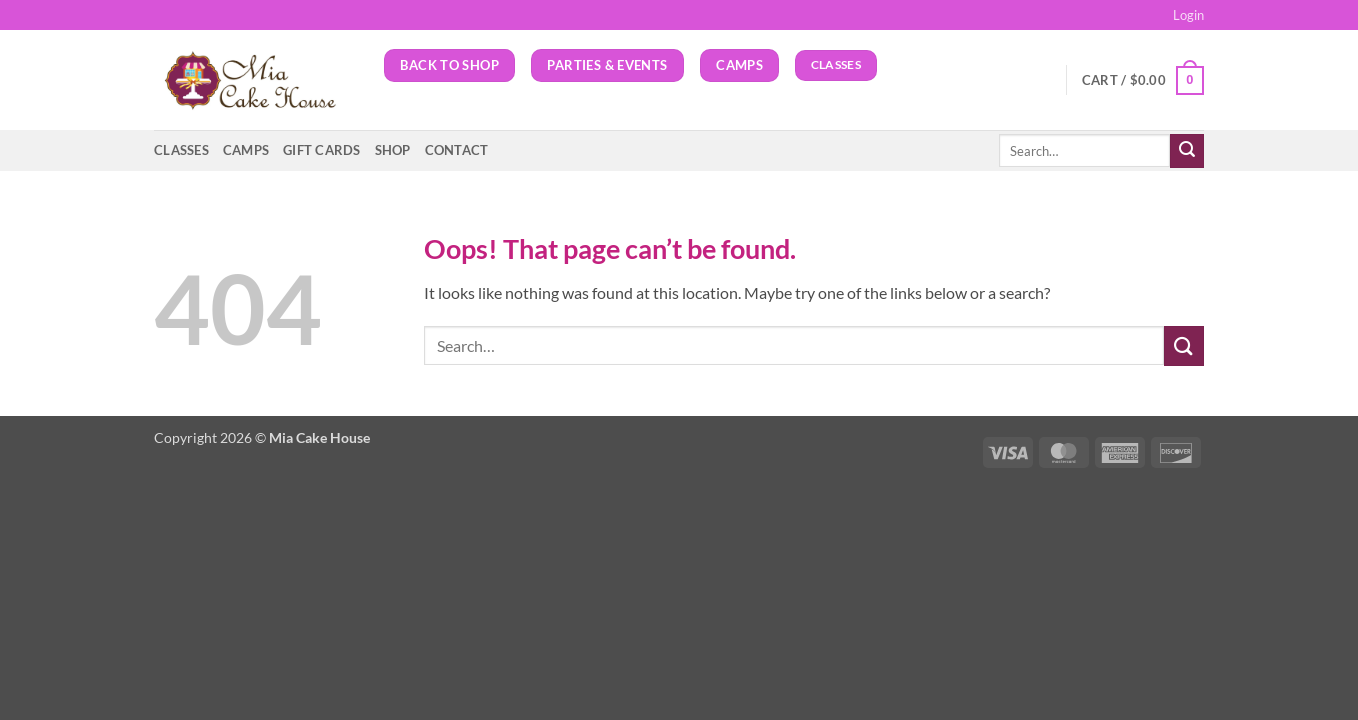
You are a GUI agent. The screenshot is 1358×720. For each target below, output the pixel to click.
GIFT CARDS (322, 150)
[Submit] (1187, 151)
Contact (457, 150)
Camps (246, 150)
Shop (393, 150)
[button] (1188, 15)
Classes (181, 150)
